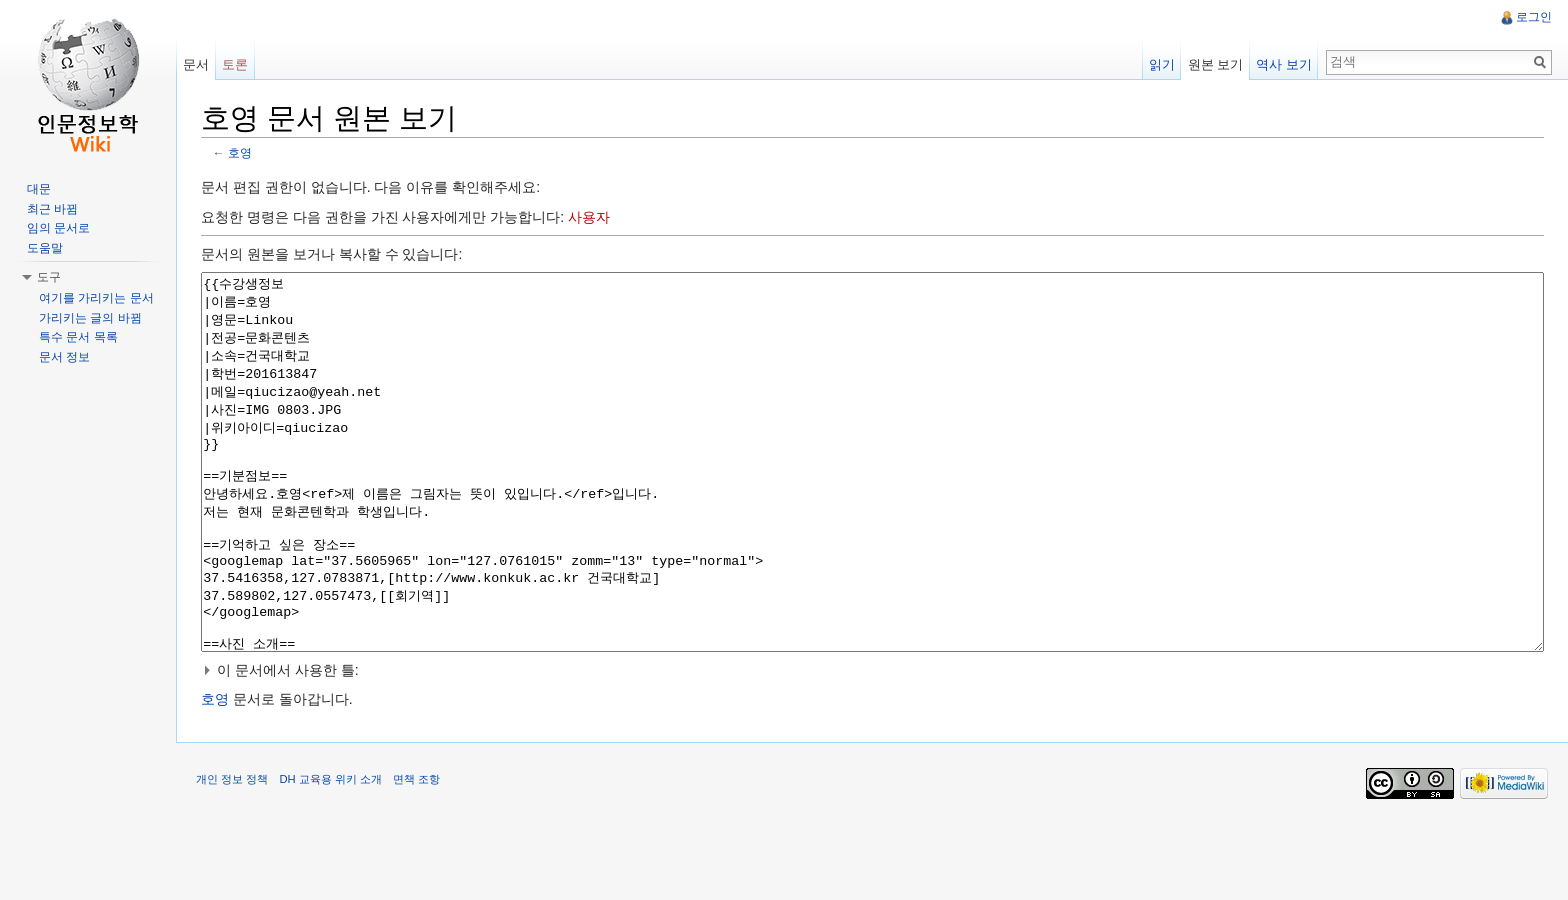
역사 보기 (1284, 64)
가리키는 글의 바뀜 (90, 318)
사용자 (589, 217)
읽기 (1162, 64)
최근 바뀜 (52, 209)
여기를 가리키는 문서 (96, 298)
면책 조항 (416, 854)
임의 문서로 (58, 228)
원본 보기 (1216, 64)
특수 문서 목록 (78, 337)
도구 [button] (49, 277)
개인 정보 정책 (232, 854)
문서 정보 (64, 357)
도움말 (45, 248)
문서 (196, 64)
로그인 (1534, 17)
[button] (872, 745)
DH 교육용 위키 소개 (330, 854)
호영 (240, 152)
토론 (235, 64)
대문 (39, 189)
